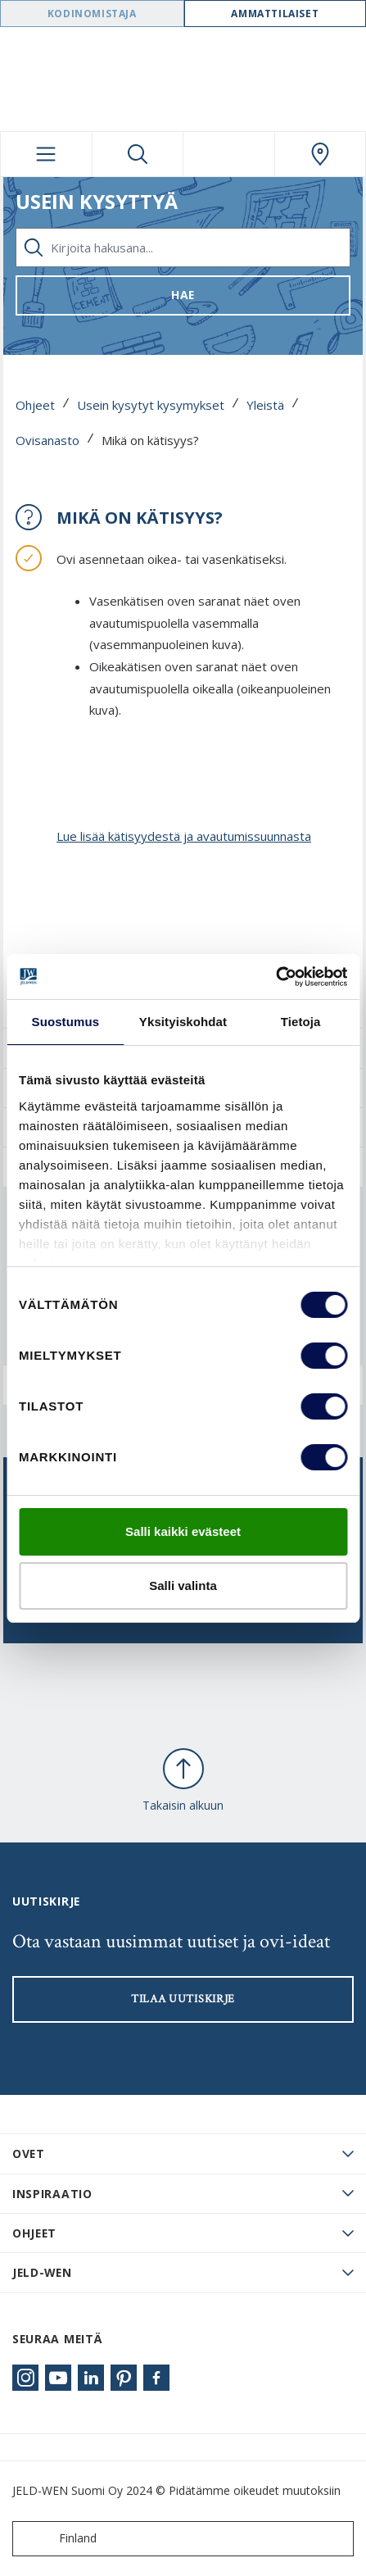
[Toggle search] (138, 154)
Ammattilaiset (275, 13)
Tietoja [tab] (301, 1022)
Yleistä (265, 405)
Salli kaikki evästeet (183, 1531)
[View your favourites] (229, 154)
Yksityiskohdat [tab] (183, 1022)
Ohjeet (35, 405)
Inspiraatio (52, 2193)
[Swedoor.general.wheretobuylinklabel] (320, 154)
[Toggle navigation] (46, 154)
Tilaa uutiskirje (183, 1999)
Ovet (28, 2153)
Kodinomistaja (92, 13)
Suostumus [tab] (66, 1022)
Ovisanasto (47, 440)
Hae (183, 294)
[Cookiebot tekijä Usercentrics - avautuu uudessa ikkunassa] (275, 977)
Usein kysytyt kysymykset (150, 405)
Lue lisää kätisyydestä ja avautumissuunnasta (183, 836)
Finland (58, 2538)
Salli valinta (183, 1585)
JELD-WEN (42, 2272)
